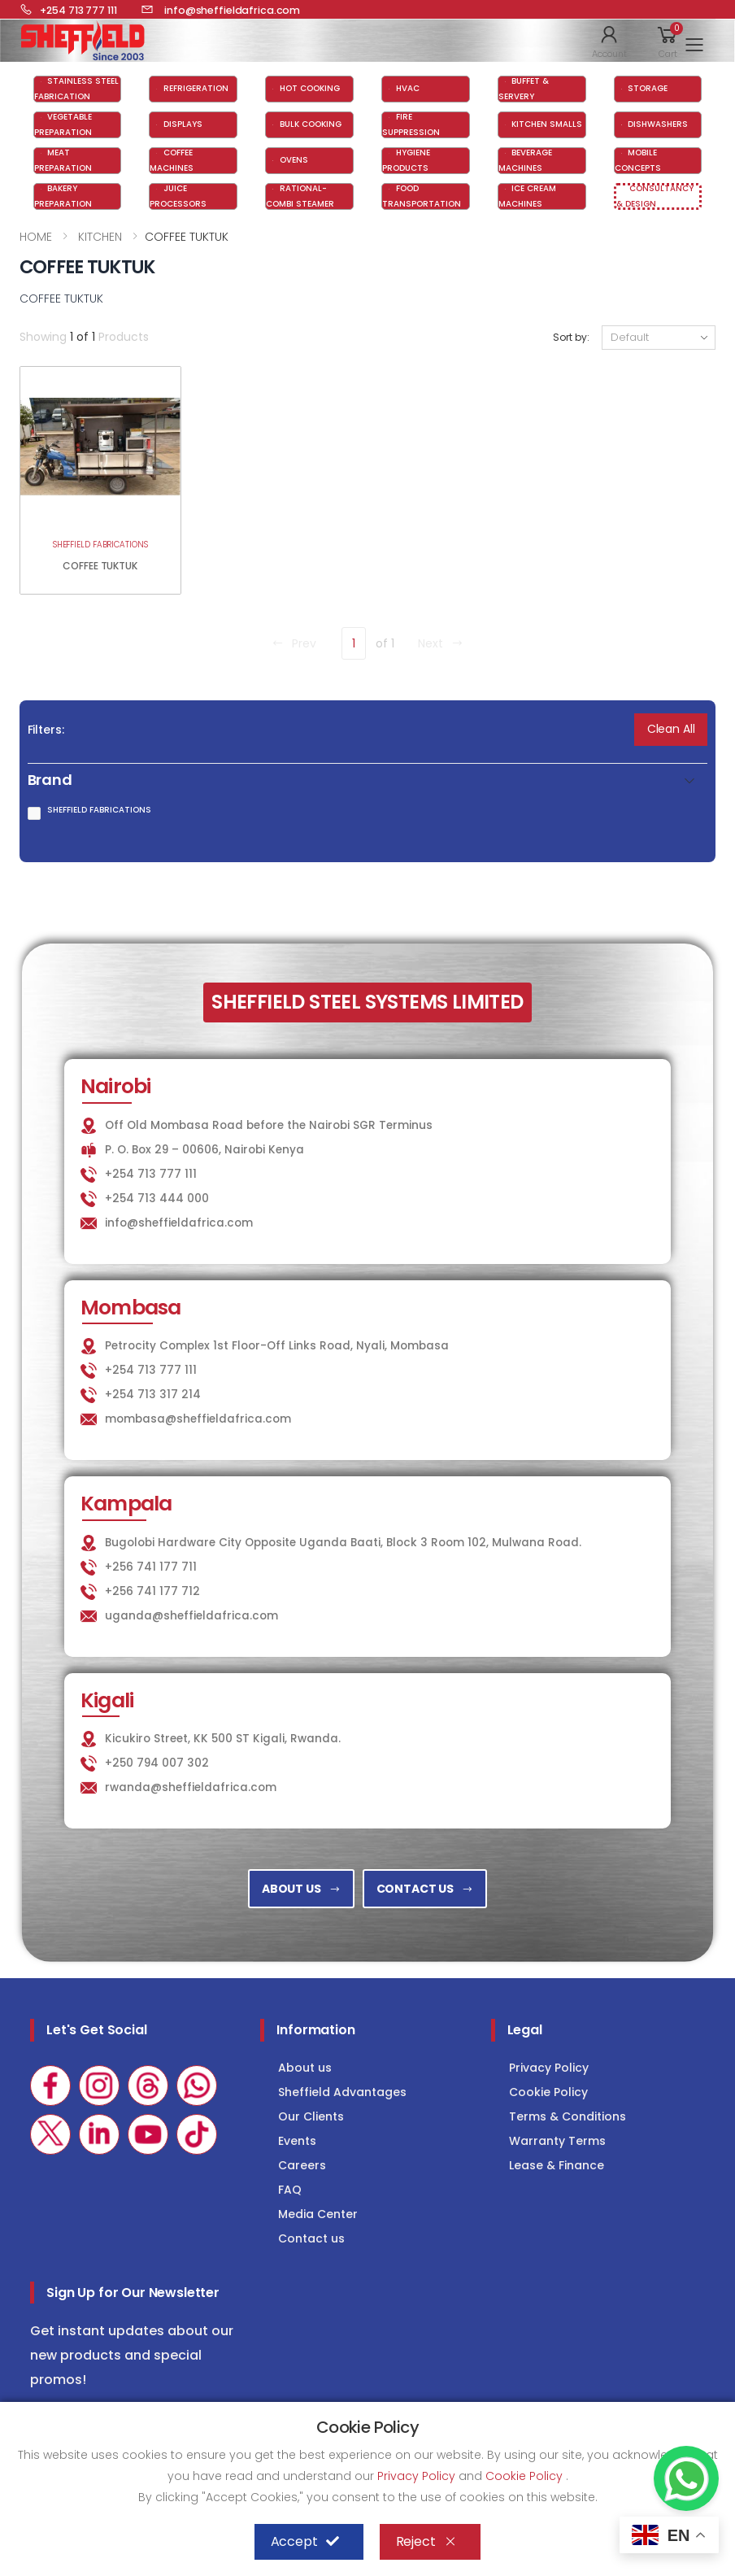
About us (305, 2067)
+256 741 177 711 (151, 1567)
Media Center (318, 2214)
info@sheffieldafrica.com (179, 1223)
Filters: (46, 729)
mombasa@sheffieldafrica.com (198, 1419)
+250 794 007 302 (157, 1763)
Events (297, 2141)
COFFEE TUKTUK (100, 566)
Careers (302, 2165)
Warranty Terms (557, 2141)
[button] (609, 41)
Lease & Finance (556, 2165)
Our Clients (311, 2116)
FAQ (290, 2190)
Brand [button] (50, 780)
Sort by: (571, 337)
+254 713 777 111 (151, 1174)
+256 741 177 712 (152, 1591)
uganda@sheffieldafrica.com (191, 1616)
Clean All (671, 729)
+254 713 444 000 (157, 1198)
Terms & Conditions (567, 2116)
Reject (426, 2542)
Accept (305, 2542)
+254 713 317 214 (153, 1394)
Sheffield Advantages (342, 2092)
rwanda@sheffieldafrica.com (190, 1787)
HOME (36, 237)
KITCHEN (98, 237)
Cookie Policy (548, 2092)
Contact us (311, 2238)
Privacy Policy (549, 2067)
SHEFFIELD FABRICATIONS (100, 544)
